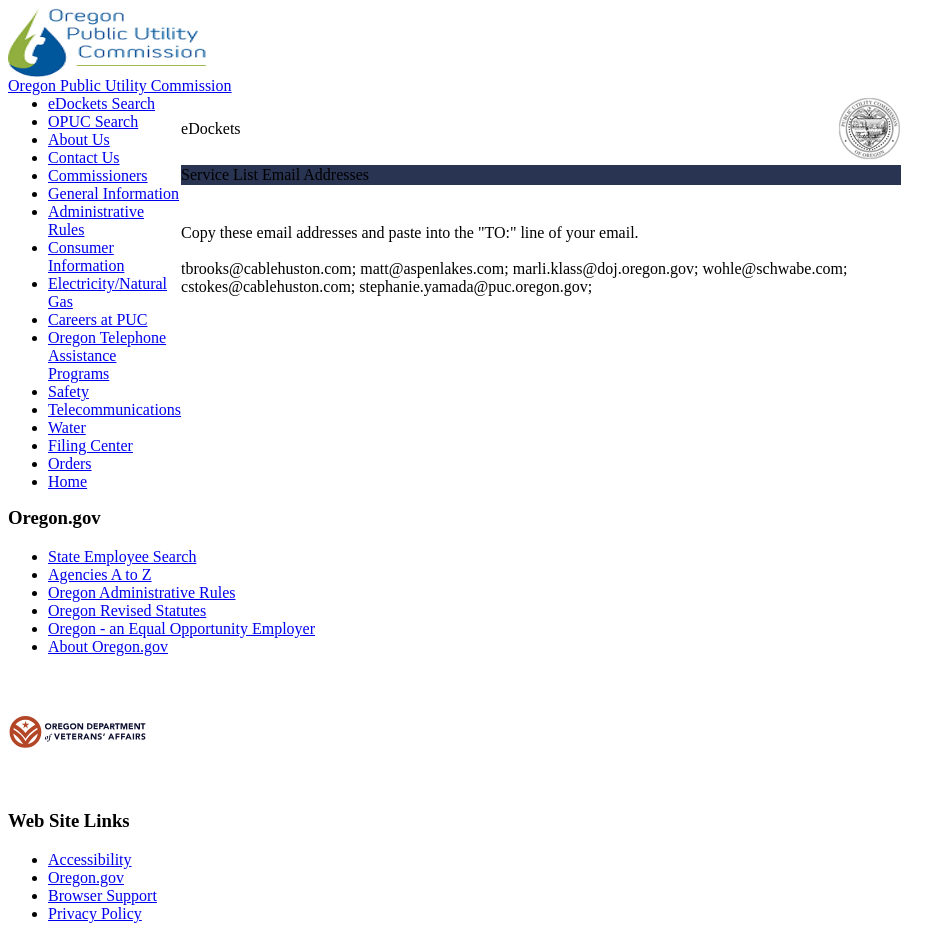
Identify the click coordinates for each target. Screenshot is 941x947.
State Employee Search (122, 556)
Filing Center (90, 445)
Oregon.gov (86, 877)
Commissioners (98, 175)
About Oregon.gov (108, 646)
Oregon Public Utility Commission (120, 85)
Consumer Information (86, 256)
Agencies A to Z (100, 574)
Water (67, 427)
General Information (113, 193)
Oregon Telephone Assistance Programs (107, 355)
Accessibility (90, 859)
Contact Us (84, 157)
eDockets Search (101, 103)
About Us (79, 139)
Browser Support (102, 895)
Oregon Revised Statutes (127, 610)
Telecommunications (114, 409)
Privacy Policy (95, 913)
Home (67, 481)
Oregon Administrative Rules (142, 592)
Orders (70, 463)
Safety (68, 391)
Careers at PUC (98, 319)
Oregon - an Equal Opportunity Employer (181, 628)
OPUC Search (93, 121)
